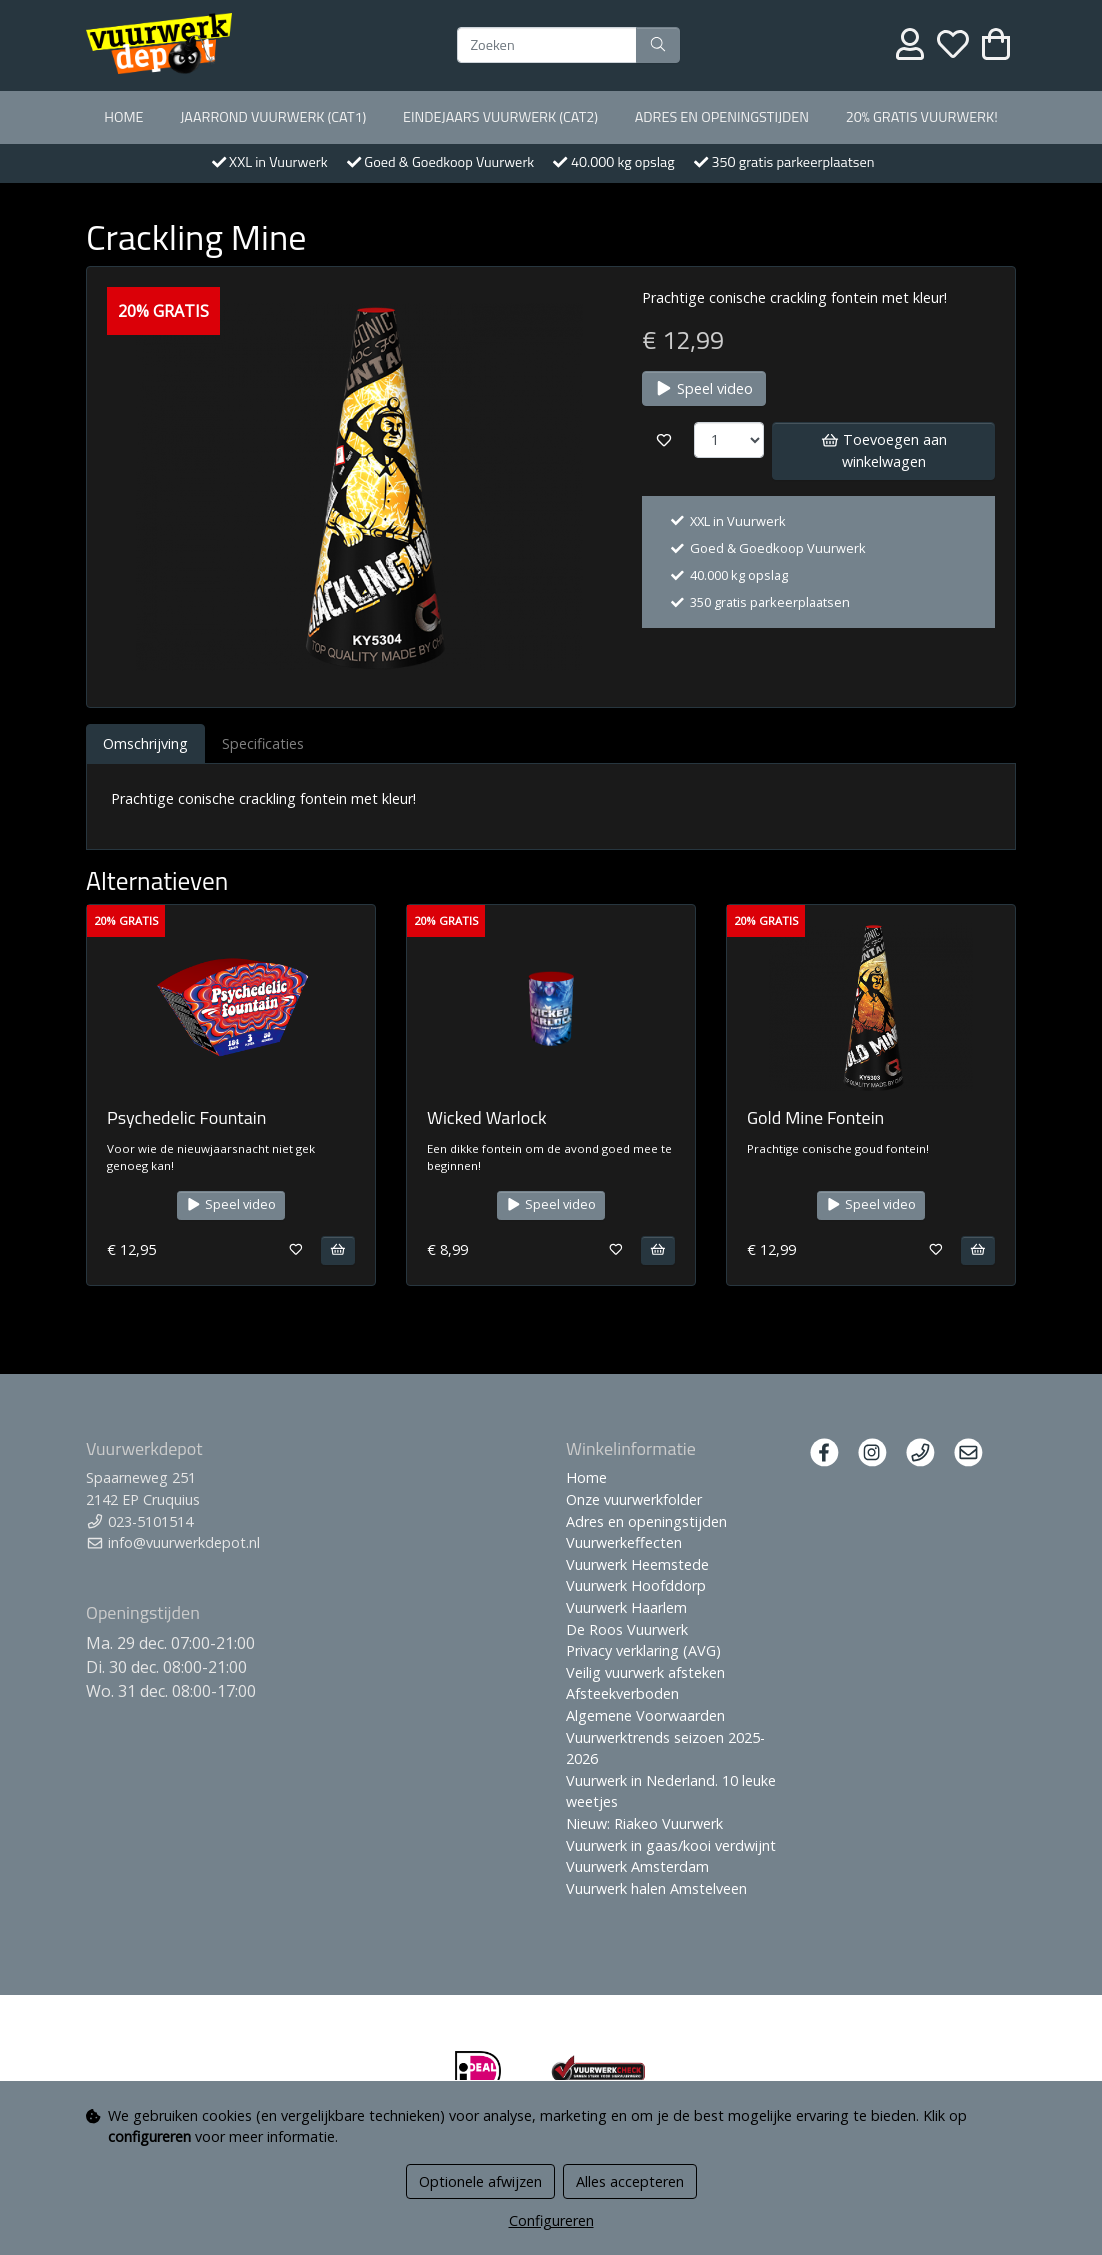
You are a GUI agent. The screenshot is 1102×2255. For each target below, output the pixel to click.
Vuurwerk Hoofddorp (636, 1585)
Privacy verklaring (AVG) (643, 1650)
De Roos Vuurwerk (627, 1629)
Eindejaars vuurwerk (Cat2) (500, 117)
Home (123, 117)
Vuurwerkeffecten (624, 1542)
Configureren (551, 2220)
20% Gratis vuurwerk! (922, 117)
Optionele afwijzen (480, 2181)
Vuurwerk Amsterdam (637, 1866)
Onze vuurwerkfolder (634, 1499)
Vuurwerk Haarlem (626, 1607)
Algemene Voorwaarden (645, 1715)
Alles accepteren (630, 2181)
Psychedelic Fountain (186, 1117)
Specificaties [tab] (263, 743)
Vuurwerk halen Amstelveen (656, 1888)
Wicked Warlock (487, 1117)
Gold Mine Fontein (815, 1117)
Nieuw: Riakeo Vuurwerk (644, 1823)
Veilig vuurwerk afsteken (645, 1672)
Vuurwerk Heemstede (637, 1564)
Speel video (704, 388)
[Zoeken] (547, 45)
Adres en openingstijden (722, 117)
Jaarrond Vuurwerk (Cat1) (273, 117)
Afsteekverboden (622, 1693)
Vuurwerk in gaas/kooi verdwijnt (671, 1845)
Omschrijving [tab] (145, 743)
